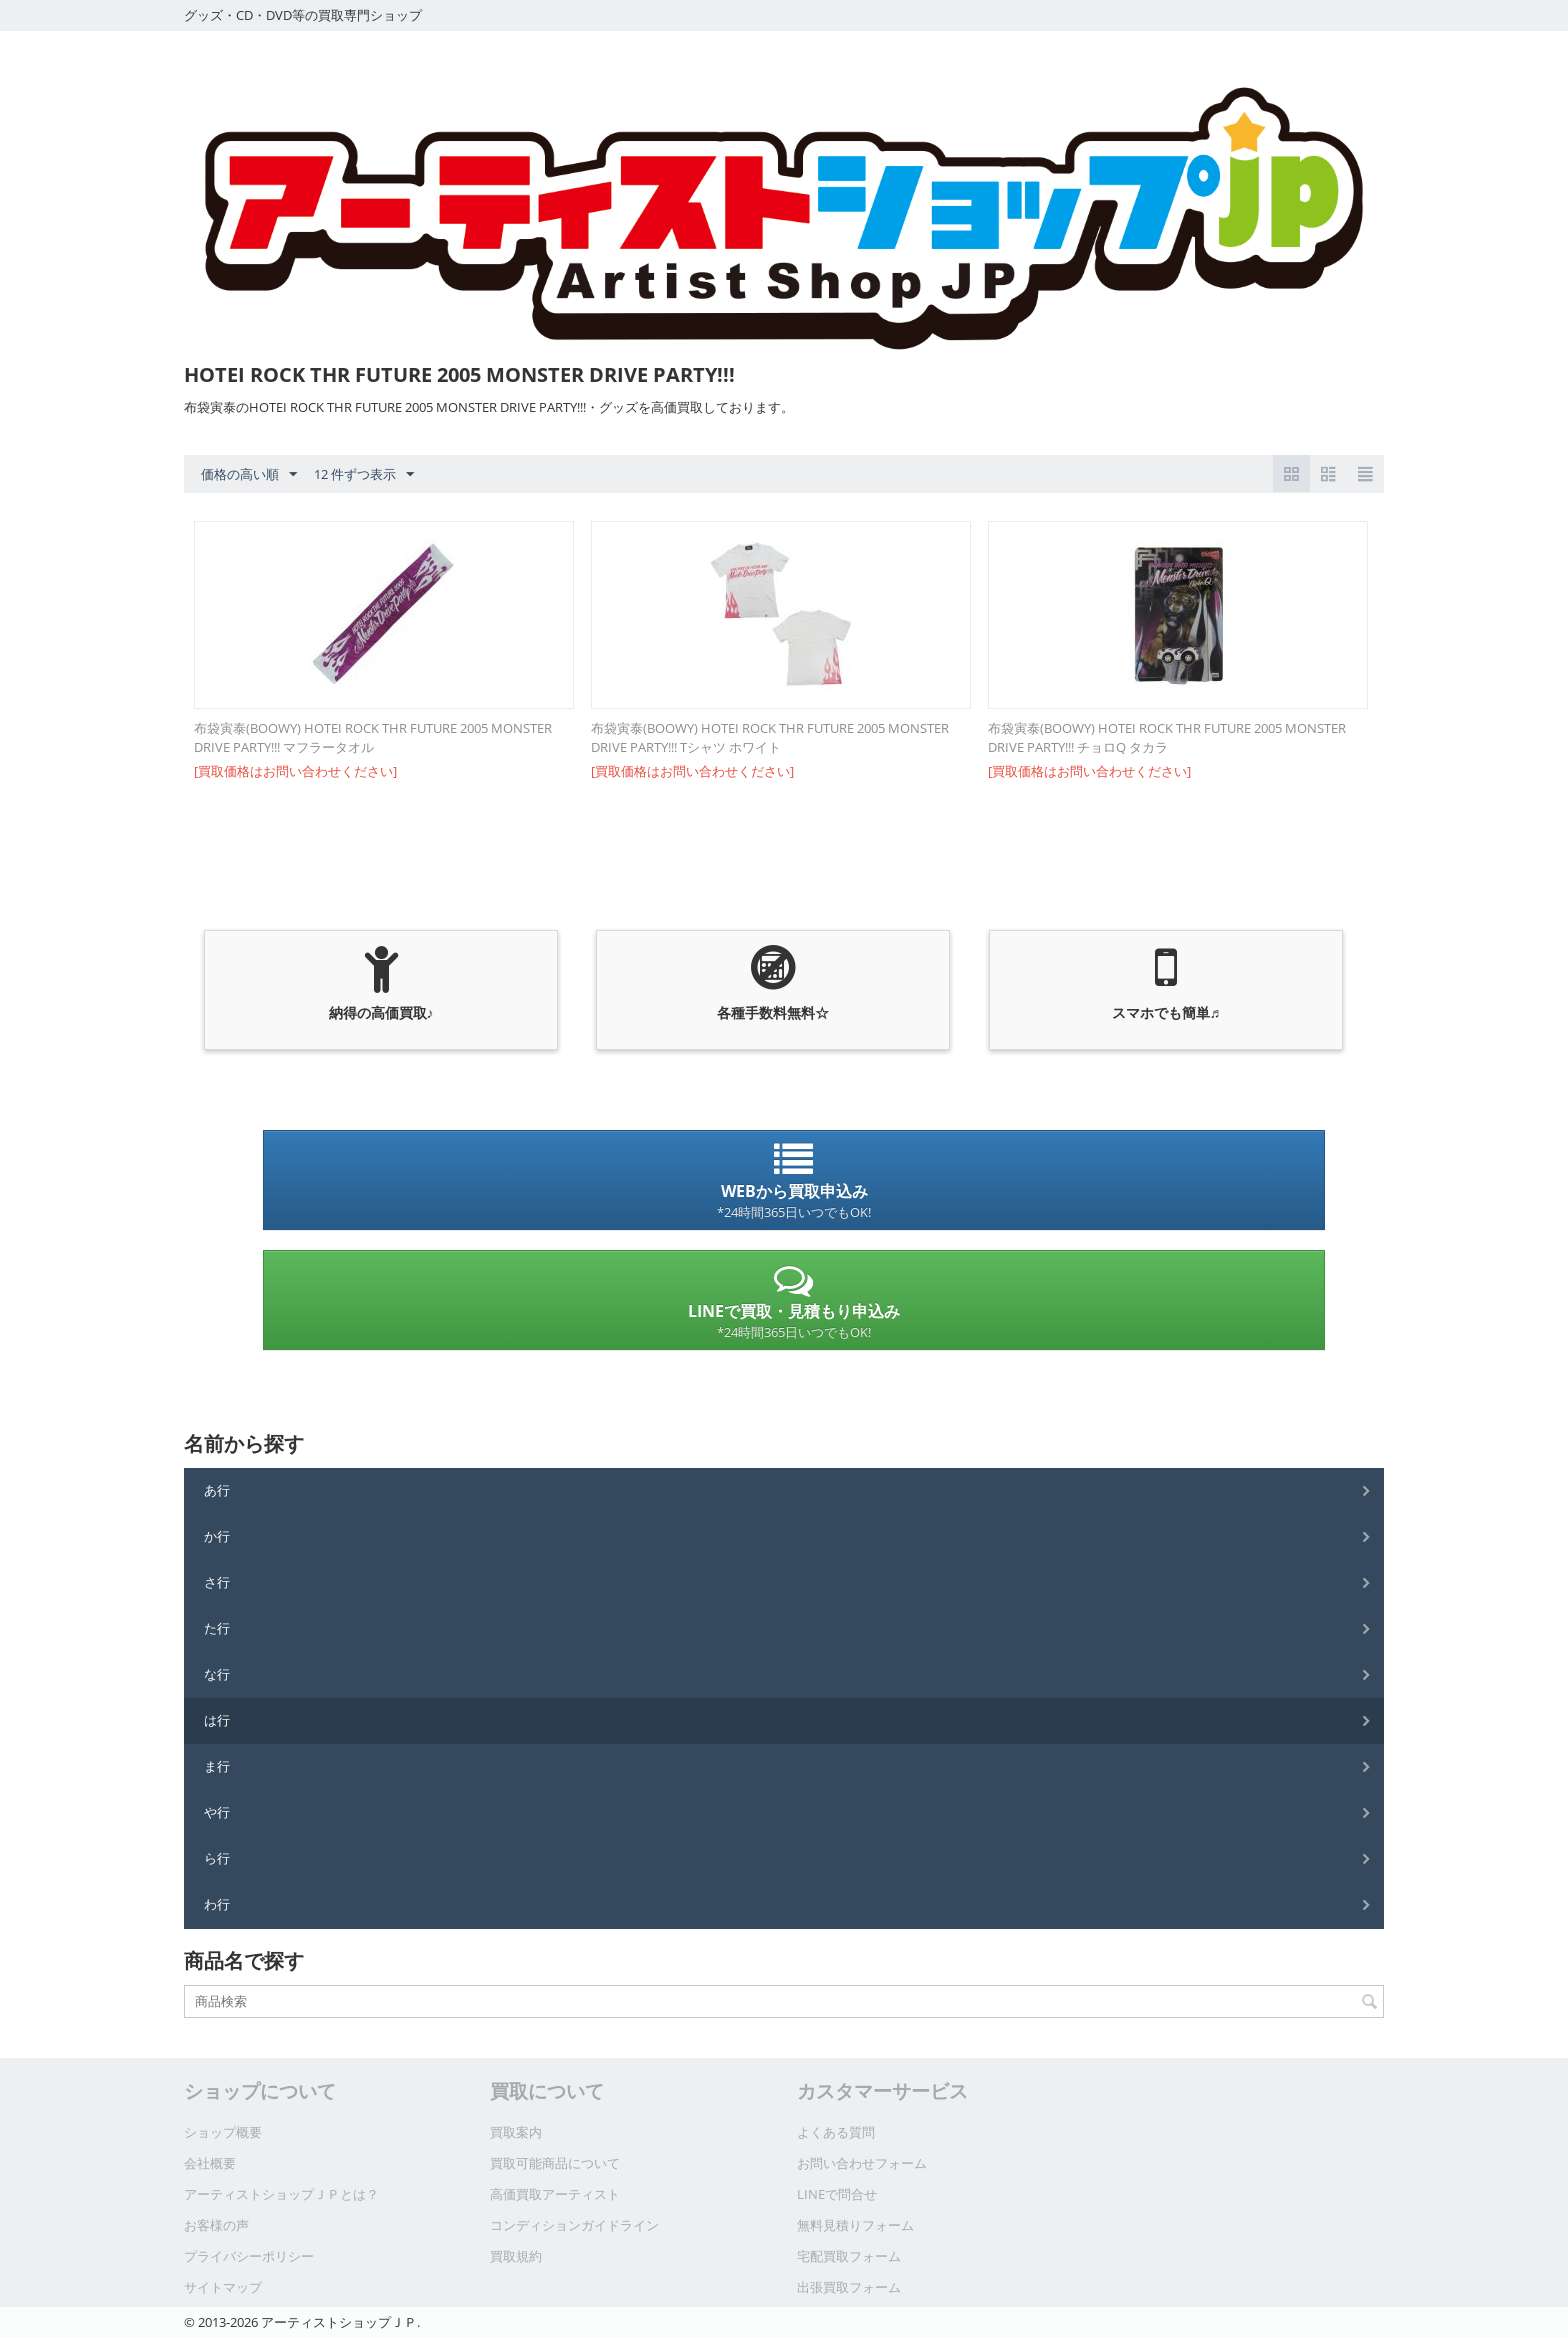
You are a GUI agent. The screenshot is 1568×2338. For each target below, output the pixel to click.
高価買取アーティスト (555, 2194)
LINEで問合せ (837, 2194)
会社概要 (210, 2163)
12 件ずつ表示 (364, 475)
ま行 (217, 1766)
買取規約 (516, 2256)
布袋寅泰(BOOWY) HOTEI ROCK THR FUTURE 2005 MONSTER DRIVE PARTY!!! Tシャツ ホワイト (770, 737)
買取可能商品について (555, 2163)
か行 (217, 1536)
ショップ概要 (223, 2132)
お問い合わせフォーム (862, 2163)
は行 (217, 1720)
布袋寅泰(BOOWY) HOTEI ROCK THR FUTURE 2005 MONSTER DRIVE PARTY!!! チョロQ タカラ (1167, 737)
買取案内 (516, 2132)
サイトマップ (223, 2287)
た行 (217, 1628)
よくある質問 (836, 2132)
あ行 (217, 1490)
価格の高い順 (249, 475)
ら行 (217, 1858)
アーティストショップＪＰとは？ (281, 2194)
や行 (217, 1812)
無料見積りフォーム (855, 2225)
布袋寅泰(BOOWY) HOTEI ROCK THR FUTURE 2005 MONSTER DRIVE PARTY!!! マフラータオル (373, 737)
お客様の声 (216, 2225)
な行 (217, 1674)
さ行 (217, 1582)
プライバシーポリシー (249, 2256)
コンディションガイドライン (574, 2225)
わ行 (217, 1904)
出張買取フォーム (849, 2287)
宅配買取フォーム (849, 2256)
